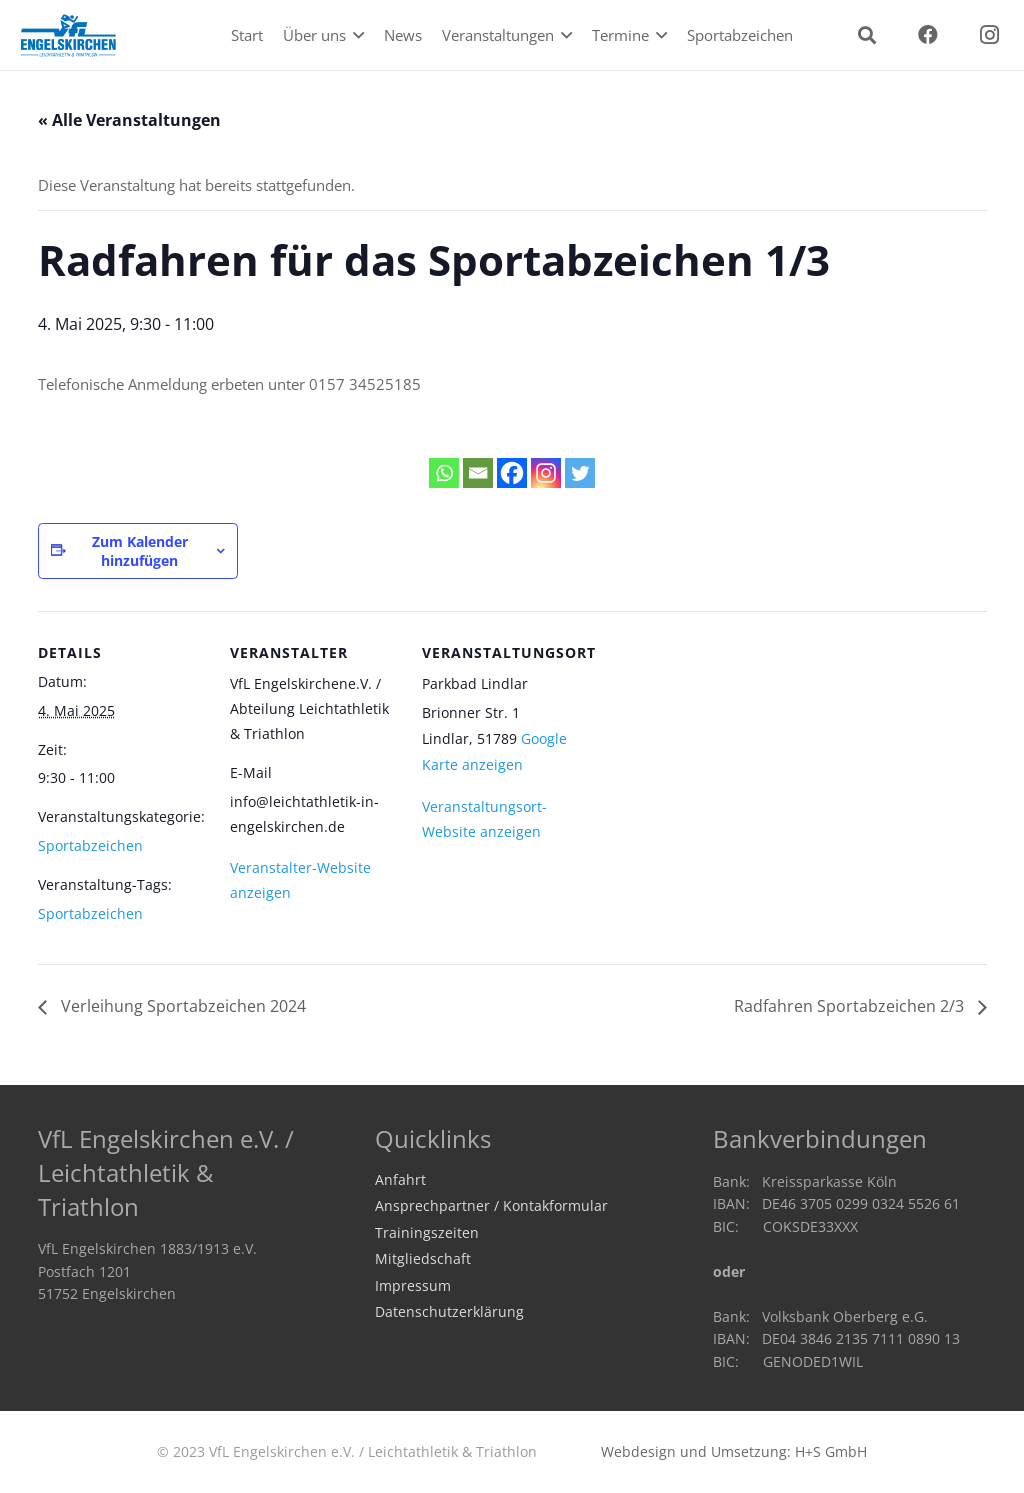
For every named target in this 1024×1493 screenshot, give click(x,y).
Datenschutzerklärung (449, 1312)
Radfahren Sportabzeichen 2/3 (851, 1006)
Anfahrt (400, 1180)
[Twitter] (580, 473)
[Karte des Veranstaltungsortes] (719, 748)
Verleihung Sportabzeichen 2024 (181, 1006)
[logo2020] (68, 35)
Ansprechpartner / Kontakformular (491, 1206)
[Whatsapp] (444, 473)
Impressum (413, 1286)
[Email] (478, 473)
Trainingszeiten (427, 1233)
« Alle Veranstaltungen (129, 120)
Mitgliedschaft (423, 1259)
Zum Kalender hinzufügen (140, 551)
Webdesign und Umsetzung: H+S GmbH (734, 1452)
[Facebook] (928, 35)
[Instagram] (989, 35)
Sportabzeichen (90, 845)
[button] (355, 35)
